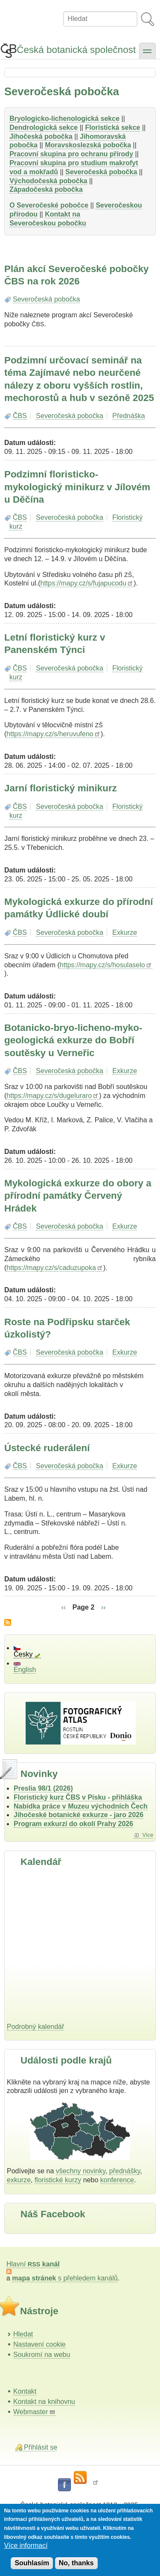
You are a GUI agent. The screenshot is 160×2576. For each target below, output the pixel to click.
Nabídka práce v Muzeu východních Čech (81, 1806)
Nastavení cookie (39, 2344)
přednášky (124, 2171)
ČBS (20, 415)
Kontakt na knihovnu (44, 2401)
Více (147, 1835)
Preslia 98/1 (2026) (43, 1788)
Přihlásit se (40, 2447)
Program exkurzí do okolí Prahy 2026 (73, 1823)
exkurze (19, 2180)
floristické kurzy (58, 2180)
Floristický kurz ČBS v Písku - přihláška (78, 1797)
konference (117, 2180)
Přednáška (128, 415)
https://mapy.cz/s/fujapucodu (87, 583)
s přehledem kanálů (64, 2278)
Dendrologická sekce (43, 127)
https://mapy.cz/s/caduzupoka (54, 1267)
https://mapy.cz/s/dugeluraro (52, 1095)
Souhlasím (32, 2563)
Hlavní (33, 2264)
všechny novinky (80, 2171)
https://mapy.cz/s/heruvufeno (53, 734)
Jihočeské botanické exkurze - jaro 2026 (78, 1814)
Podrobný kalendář (35, 2026)
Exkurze (124, 932)
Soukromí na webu (41, 2354)
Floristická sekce (112, 127)
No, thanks (76, 2563)
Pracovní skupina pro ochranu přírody (71, 154)
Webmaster (34, 2411)
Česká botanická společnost (76, 49)
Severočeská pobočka (46, 299)
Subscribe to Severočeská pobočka (7, 1622)
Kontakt (24, 2391)
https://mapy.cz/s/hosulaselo (106, 965)
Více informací (25, 2545)
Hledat (23, 2334)
